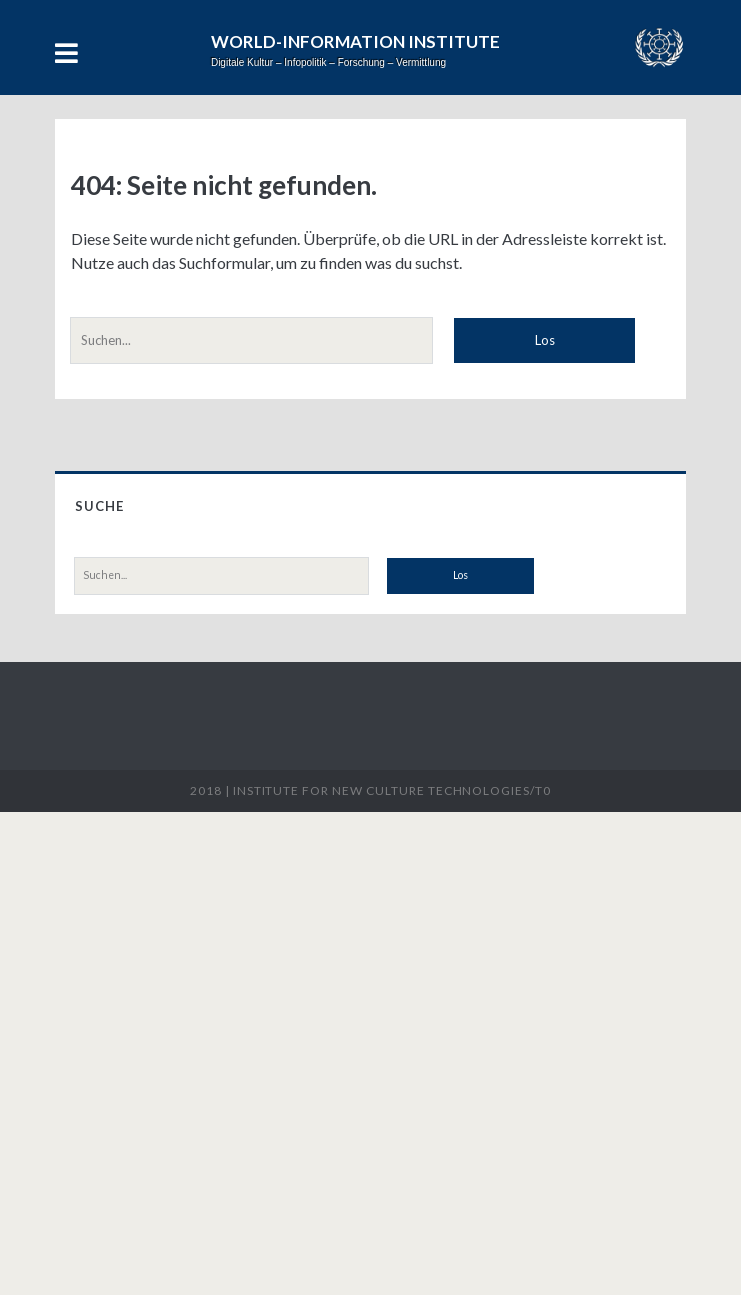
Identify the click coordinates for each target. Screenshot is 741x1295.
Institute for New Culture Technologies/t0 (392, 790)
